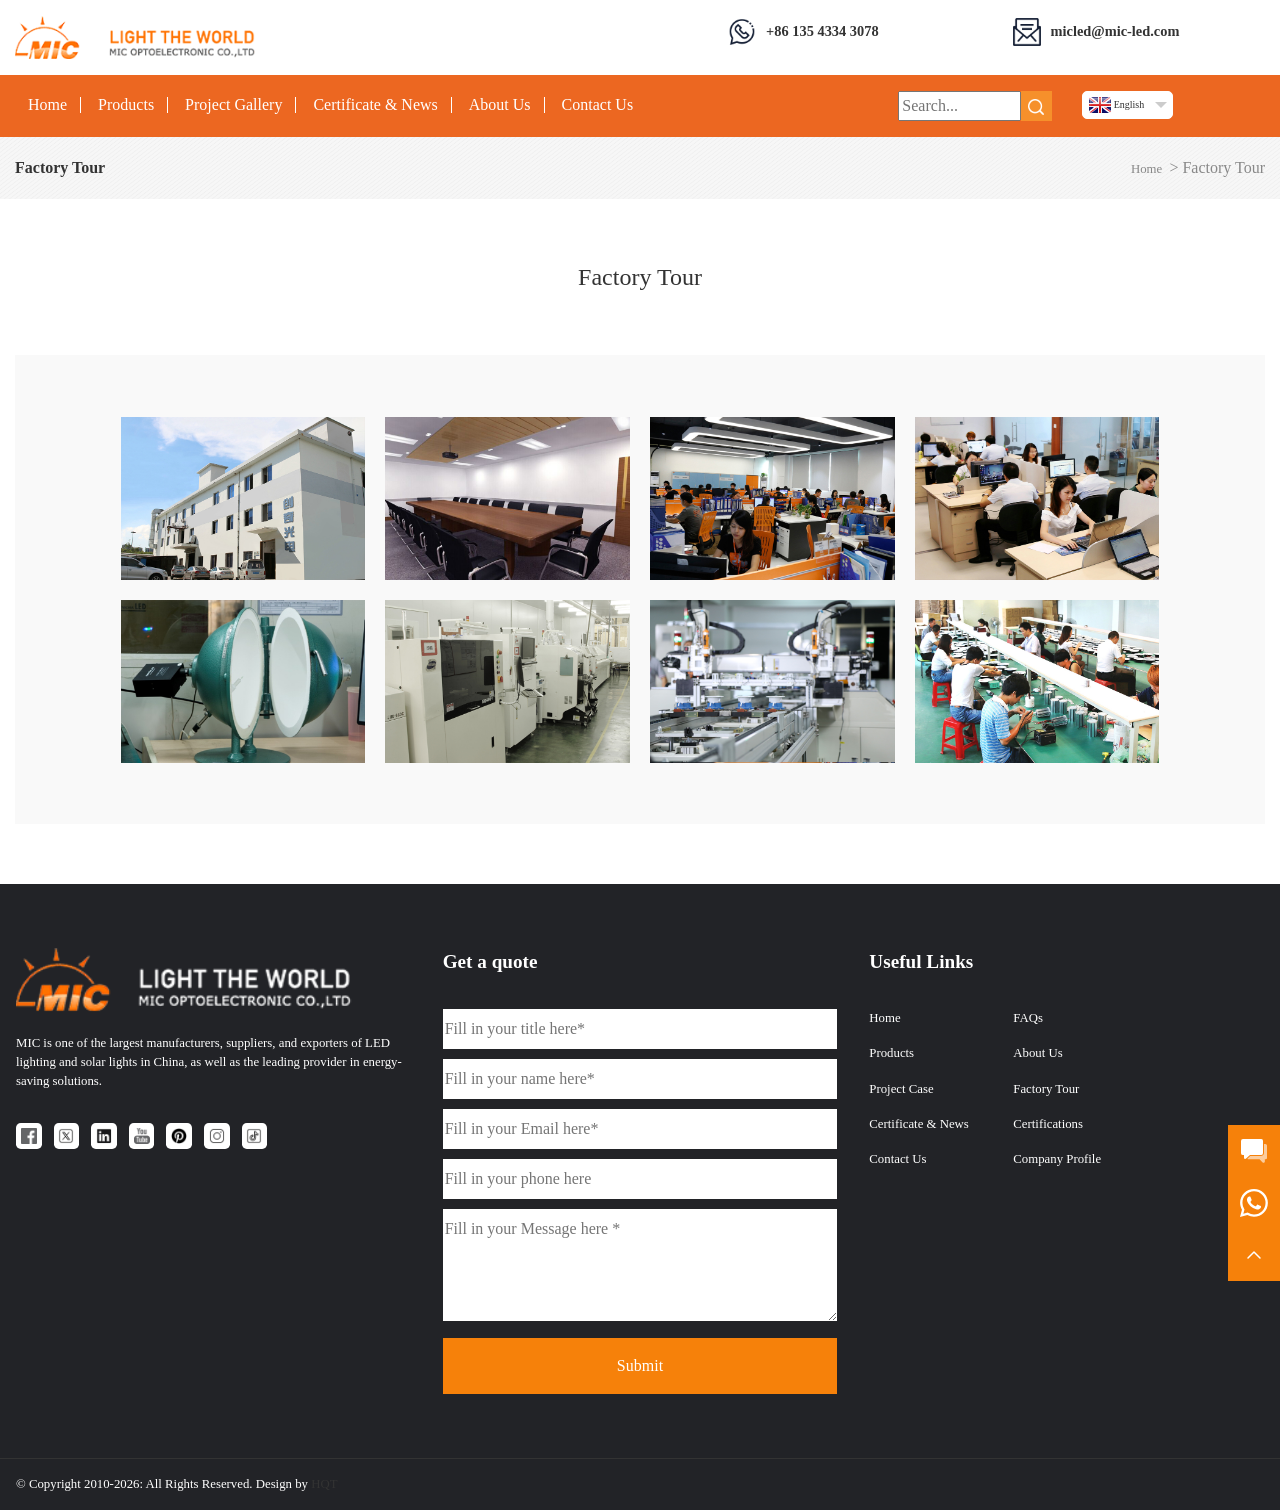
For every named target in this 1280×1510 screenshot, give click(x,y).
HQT (324, 1484)
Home (47, 105)
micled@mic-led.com (1115, 31)
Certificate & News (375, 105)
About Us (500, 105)
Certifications (1048, 1124)
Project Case (901, 1089)
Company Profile (1057, 1159)
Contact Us (598, 105)
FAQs (1028, 1018)
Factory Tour (1046, 1089)
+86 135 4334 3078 (822, 31)
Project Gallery (233, 105)
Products (126, 105)
